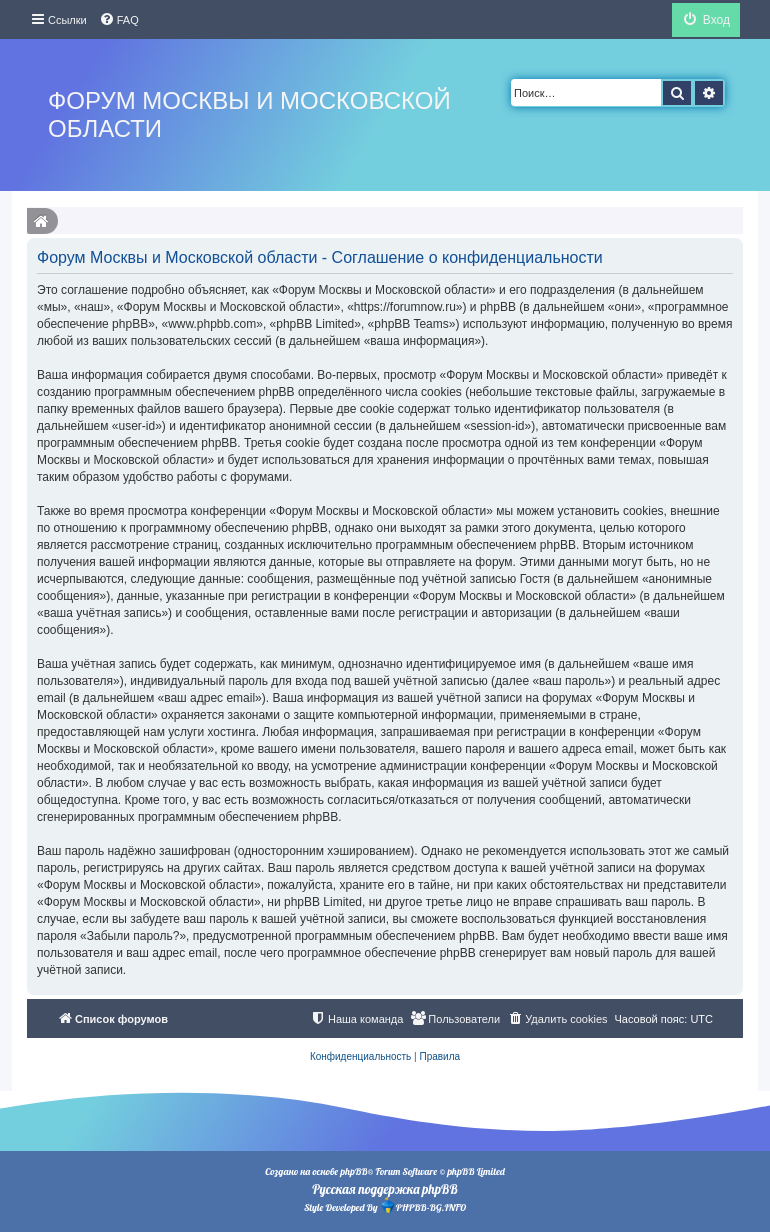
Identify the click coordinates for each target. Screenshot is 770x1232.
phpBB (353, 1171)
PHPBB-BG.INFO (423, 1205)
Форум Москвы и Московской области (249, 114)
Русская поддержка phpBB (384, 1189)
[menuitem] (119, 20)
